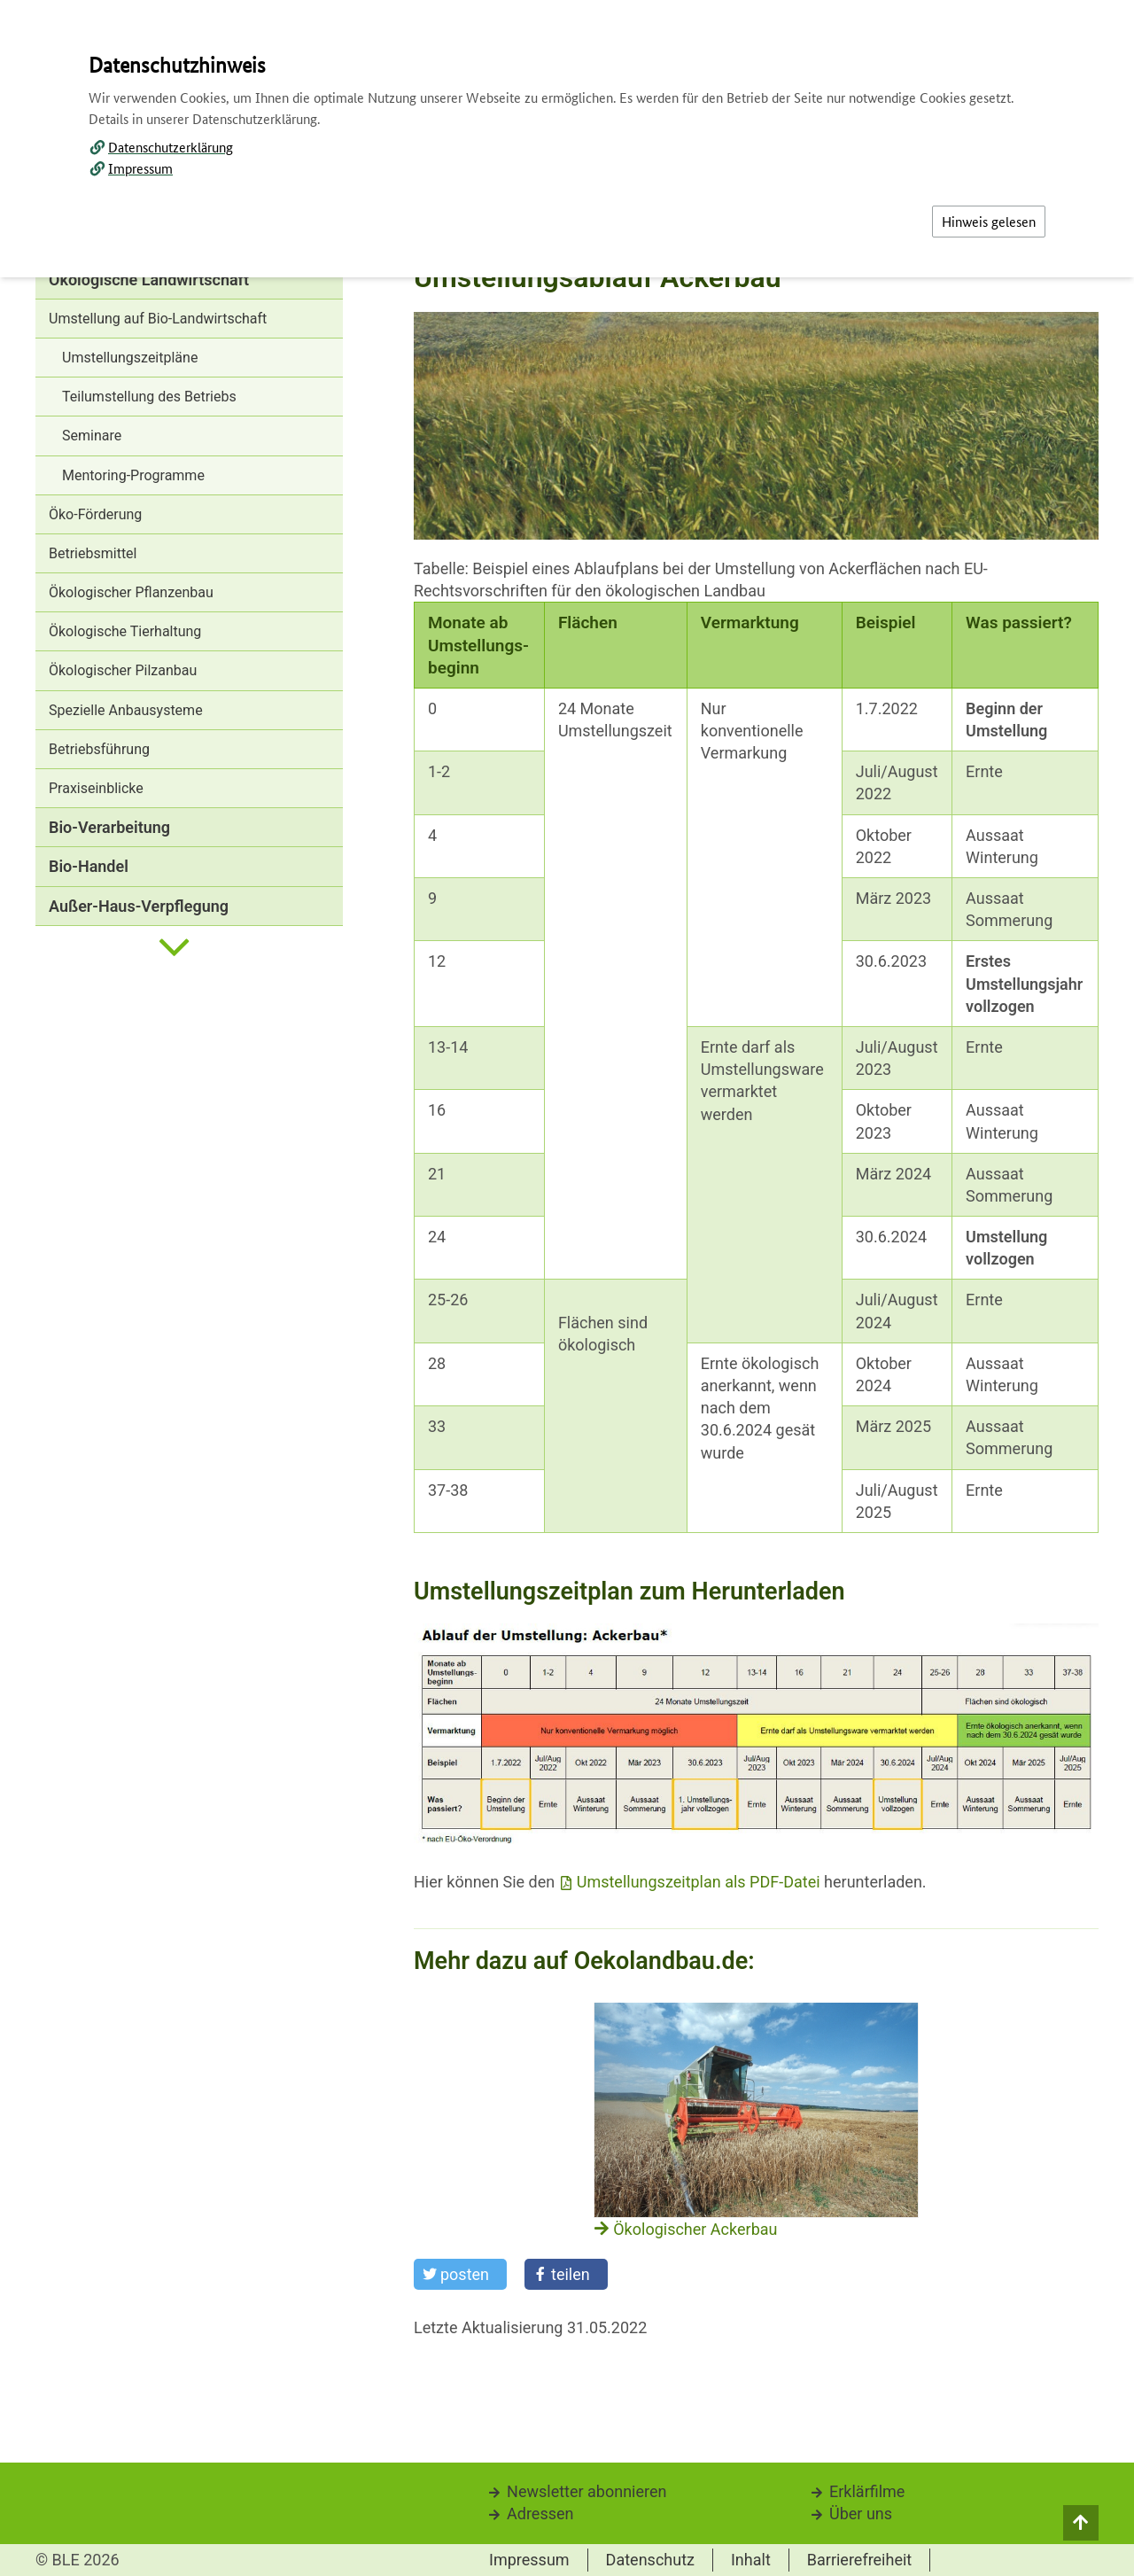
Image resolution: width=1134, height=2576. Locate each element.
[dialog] (567, 1288)
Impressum (140, 168)
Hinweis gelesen (989, 221)
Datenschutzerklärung (170, 146)
